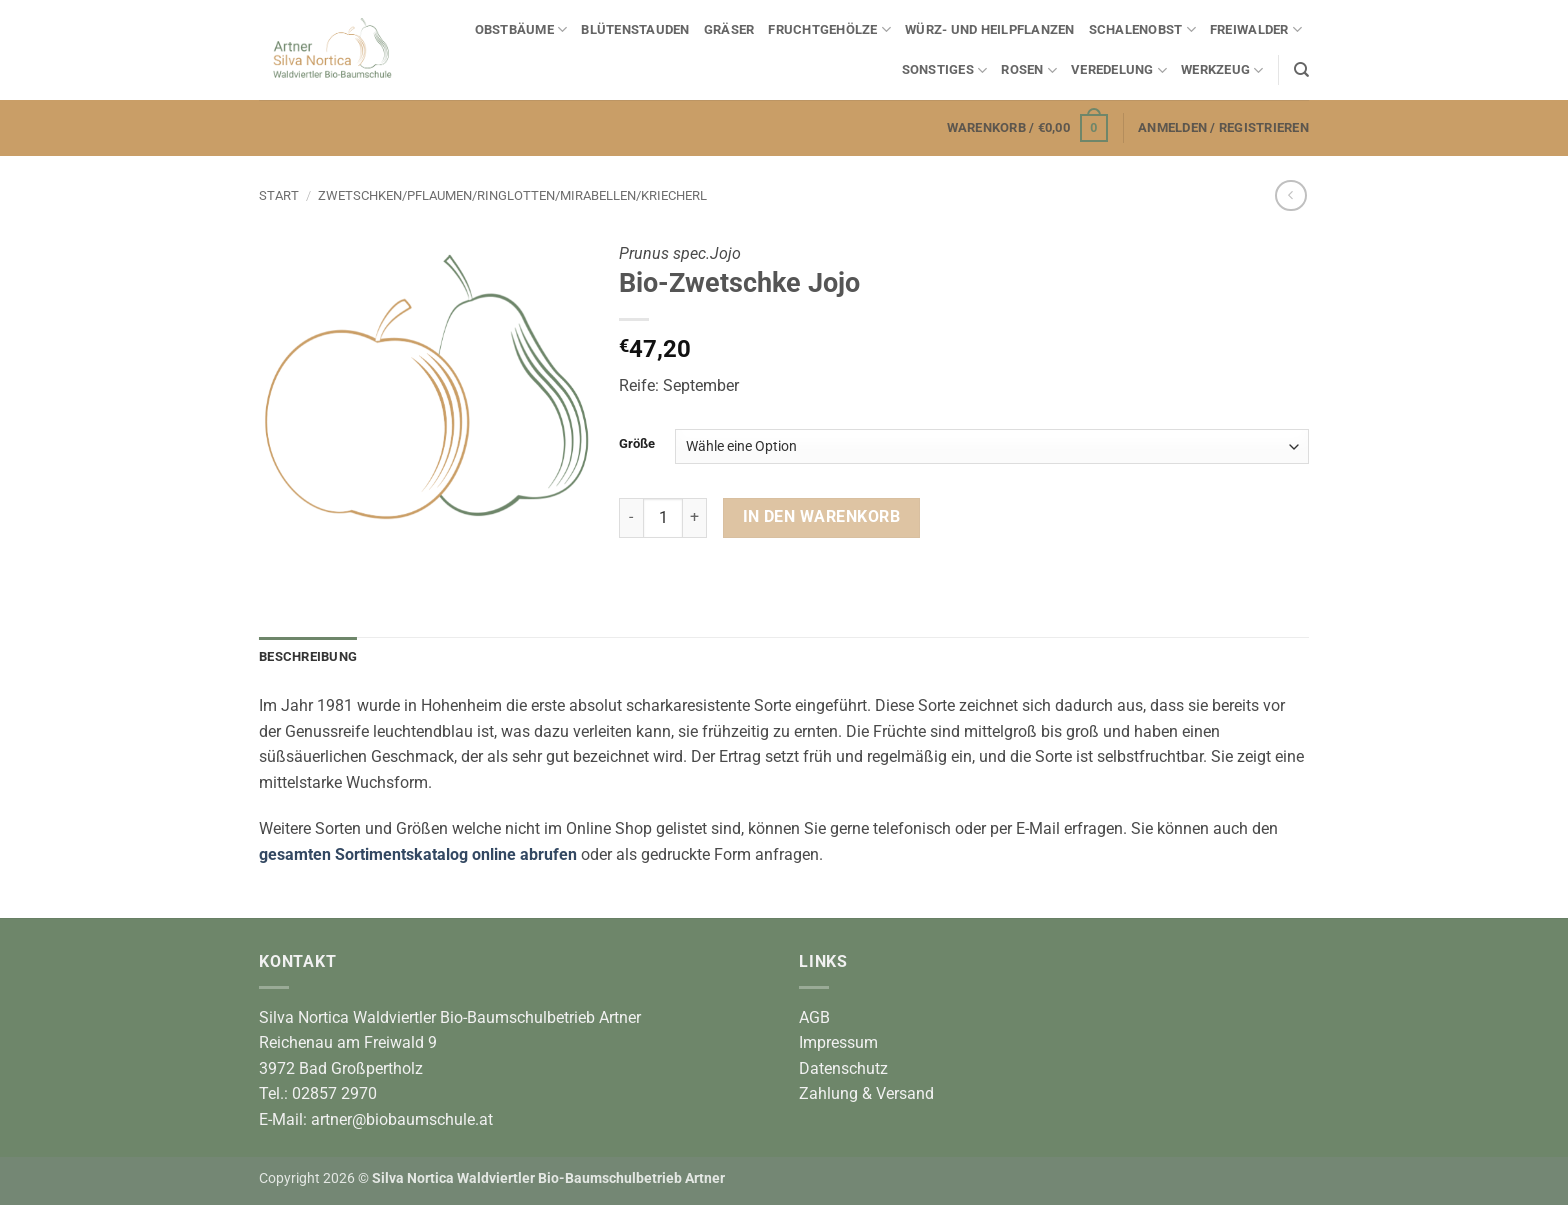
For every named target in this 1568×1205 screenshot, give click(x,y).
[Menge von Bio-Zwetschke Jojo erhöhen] (695, 518)
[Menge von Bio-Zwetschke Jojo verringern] (631, 518)
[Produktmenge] (663, 518)
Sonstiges (945, 70)
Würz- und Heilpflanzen (990, 29)
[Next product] (1290, 195)
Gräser (729, 29)
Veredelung (1119, 70)
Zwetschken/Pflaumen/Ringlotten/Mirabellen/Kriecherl (512, 195)
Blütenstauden (635, 29)
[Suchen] (1301, 70)
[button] (1028, 128)
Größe (637, 444)
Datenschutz (843, 1068)
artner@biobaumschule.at (402, 1119)
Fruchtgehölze (829, 29)
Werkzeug (1222, 70)
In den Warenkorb (821, 517)
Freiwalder (1256, 29)
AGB (814, 1017)
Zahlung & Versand (866, 1093)
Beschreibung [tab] (308, 656)
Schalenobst (1142, 29)
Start (279, 195)
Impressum (838, 1042)
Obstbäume (521, 29)
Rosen (1029, 70)
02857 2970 (334, 1093)
